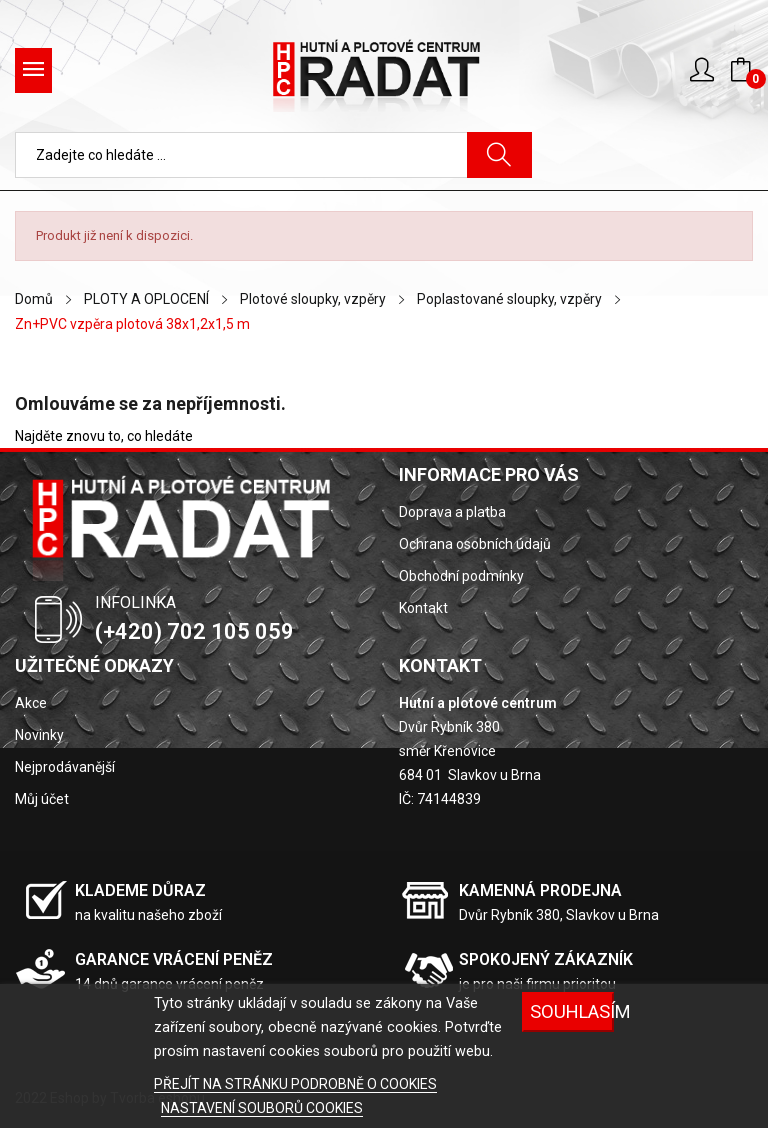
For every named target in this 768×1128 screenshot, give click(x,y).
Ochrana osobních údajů (475, 544)
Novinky (39, 735)
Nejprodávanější (65, 767)
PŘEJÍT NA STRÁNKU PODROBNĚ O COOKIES (295, 1084)
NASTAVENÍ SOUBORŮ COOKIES (262, 1108)
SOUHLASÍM (572, 1011)
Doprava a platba (452, 512)
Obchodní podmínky (461, 576)
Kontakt (423, 608)
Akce (31, 703)
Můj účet (42, 799)
